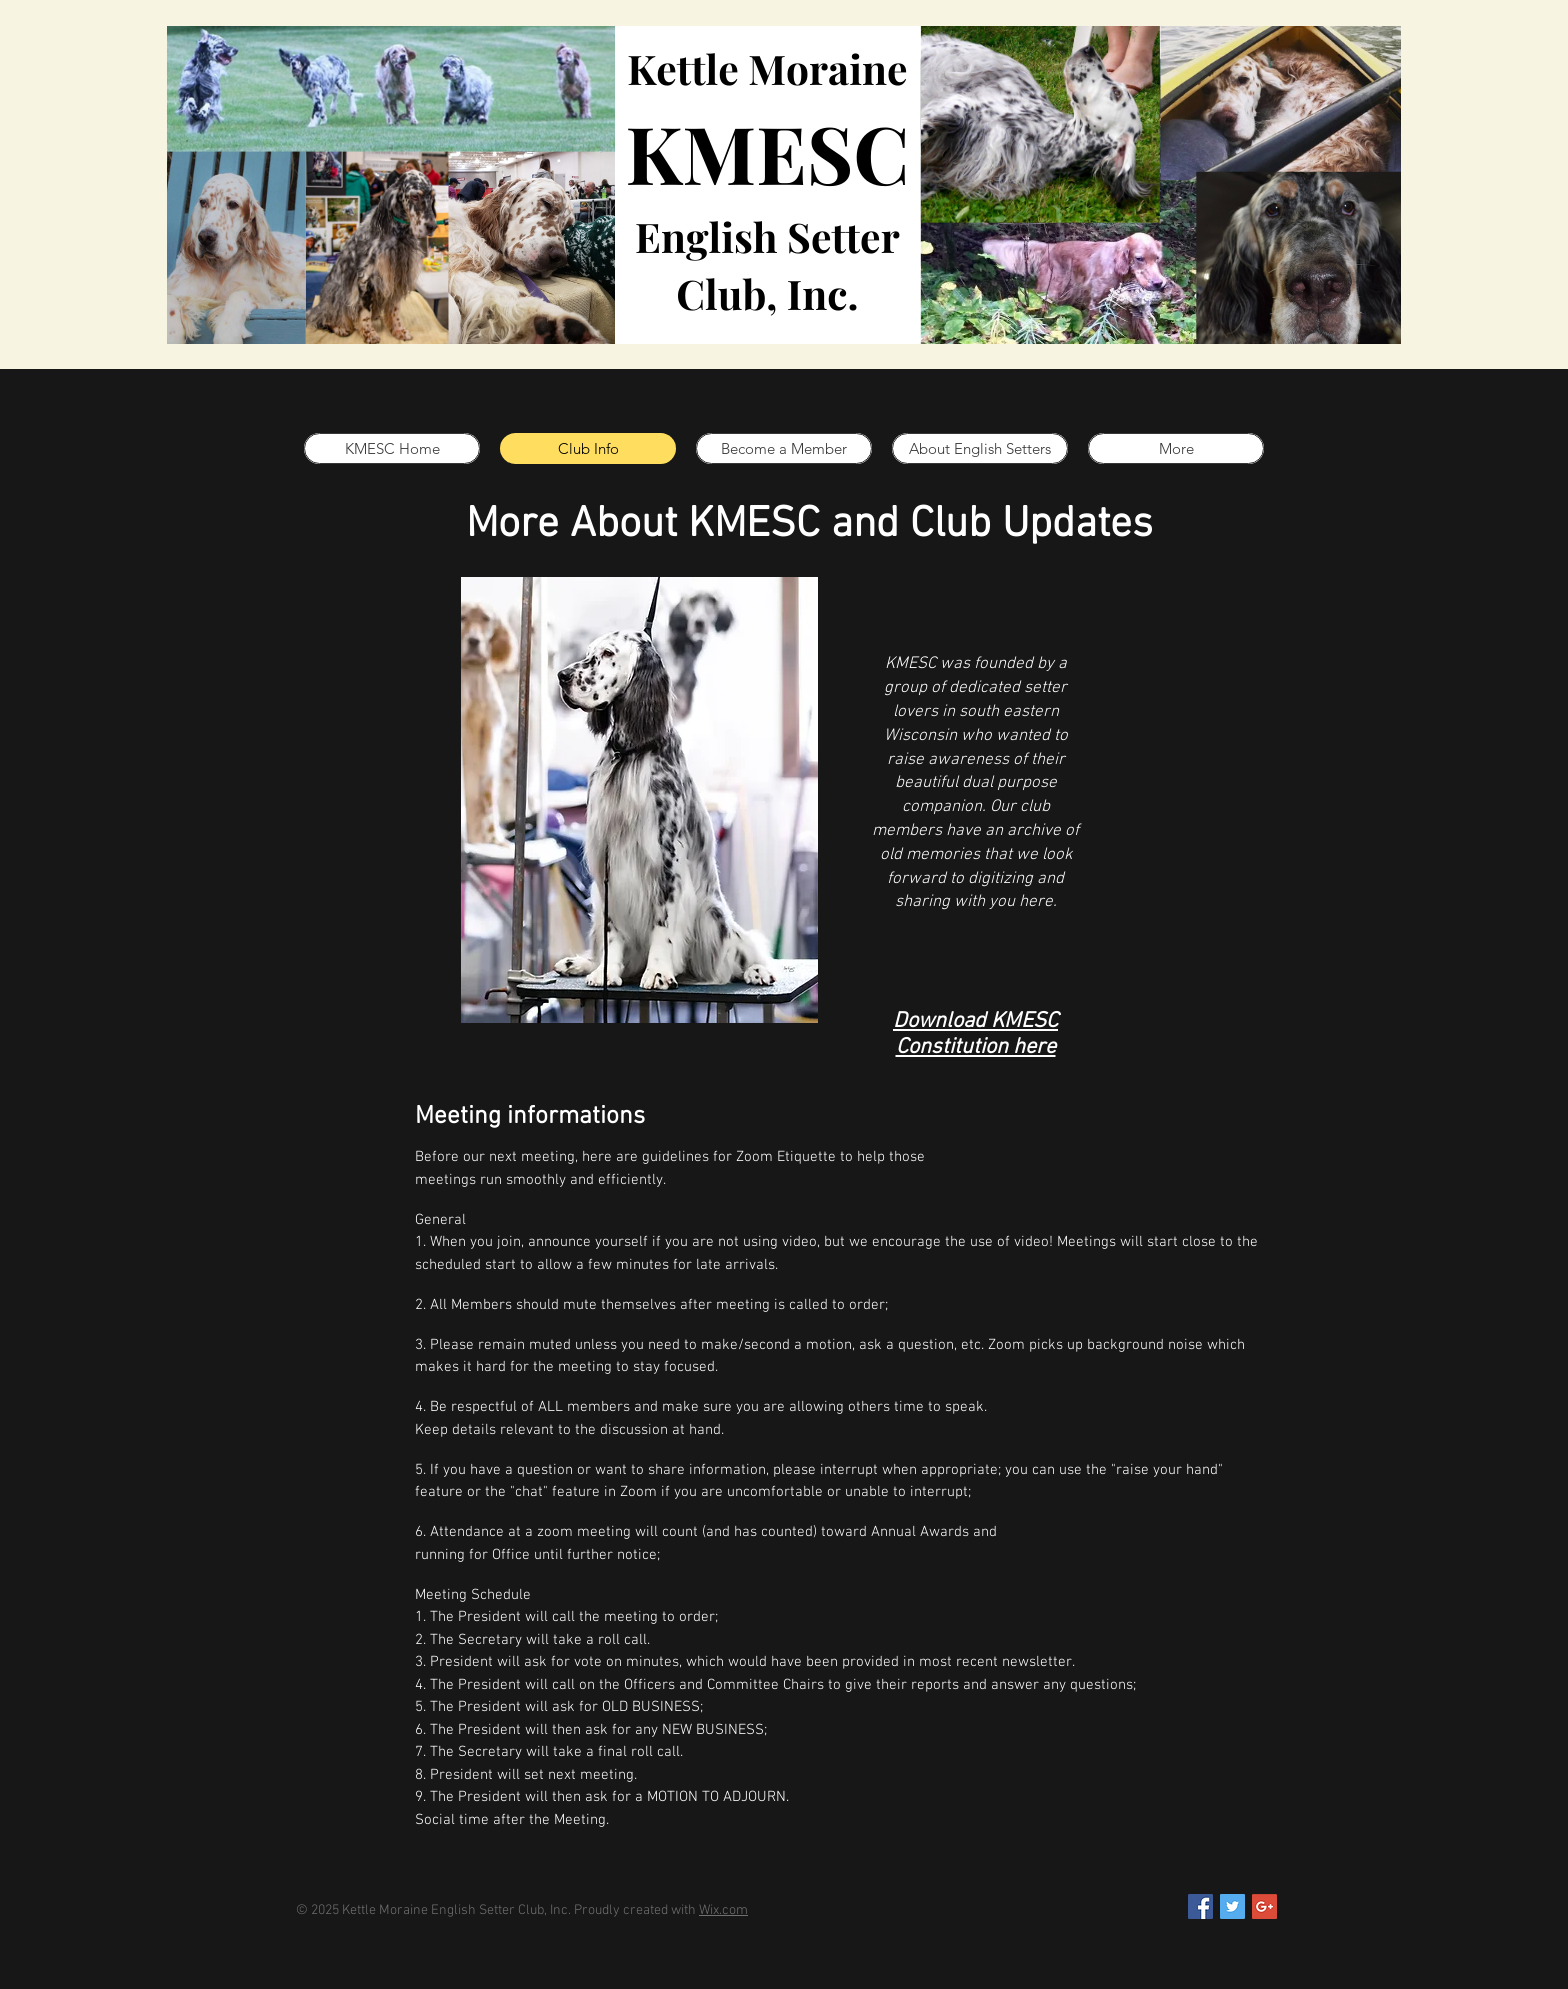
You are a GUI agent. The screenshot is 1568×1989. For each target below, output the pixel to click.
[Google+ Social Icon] (1264, 1906)
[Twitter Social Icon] (1232, 1906)
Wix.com (723, 1910)
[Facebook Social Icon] (1200, 1906)
